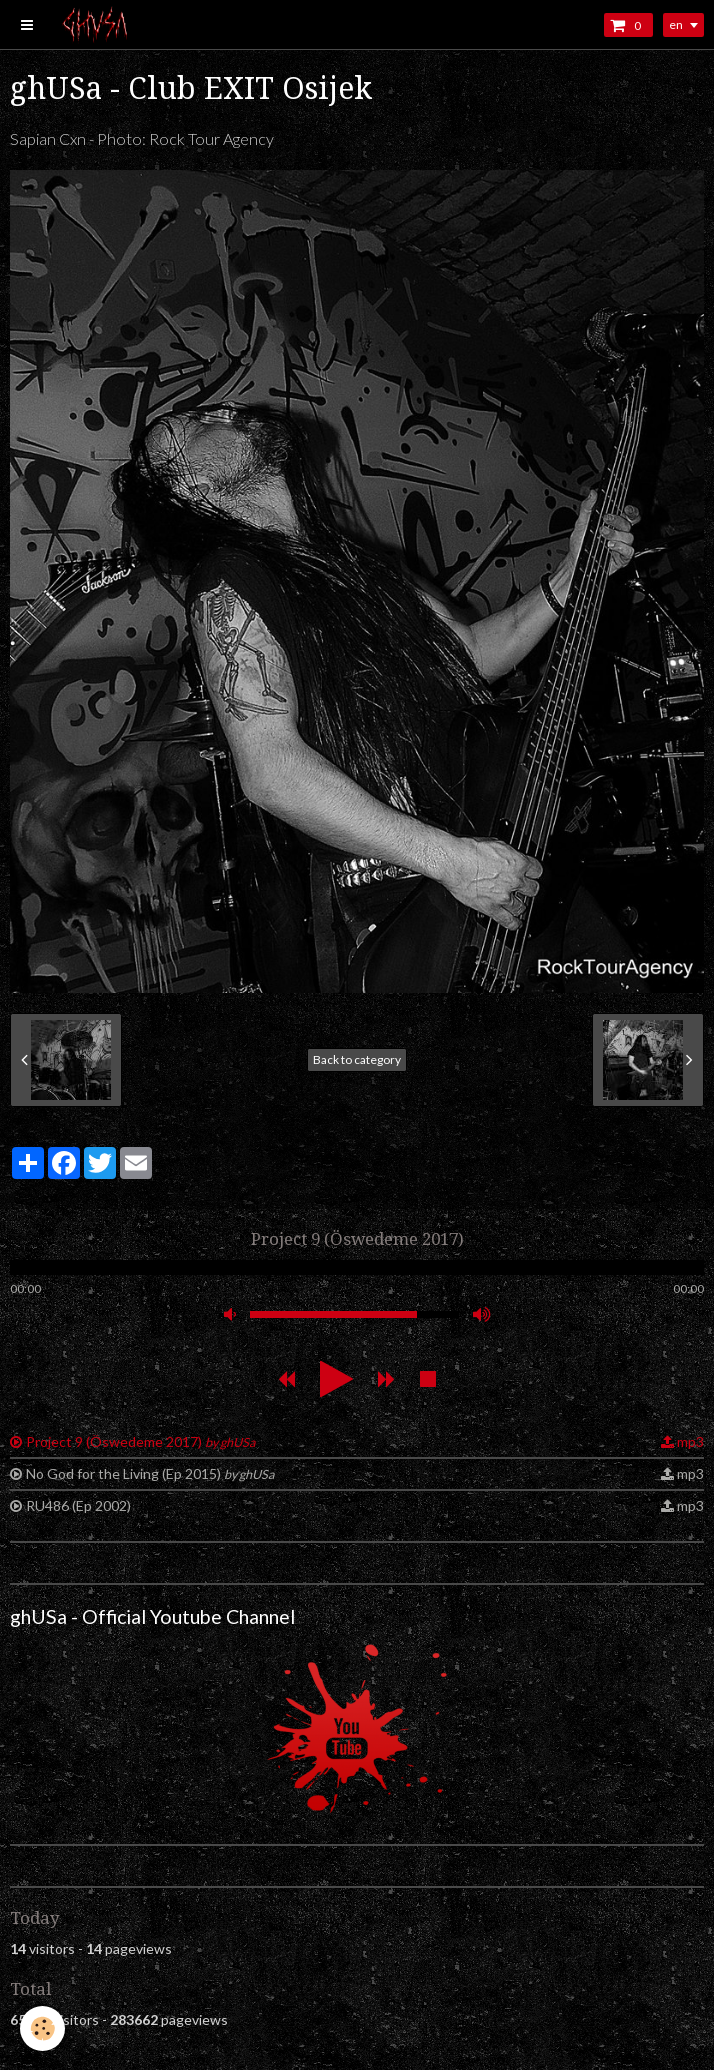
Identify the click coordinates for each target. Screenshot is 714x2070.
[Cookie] (42, 2028)
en (676, 24)
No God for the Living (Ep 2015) (150, 1473)
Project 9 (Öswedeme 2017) (140, 1441)
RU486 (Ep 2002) (78, 1505)
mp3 (690, 1441)
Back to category (357, 1059)
